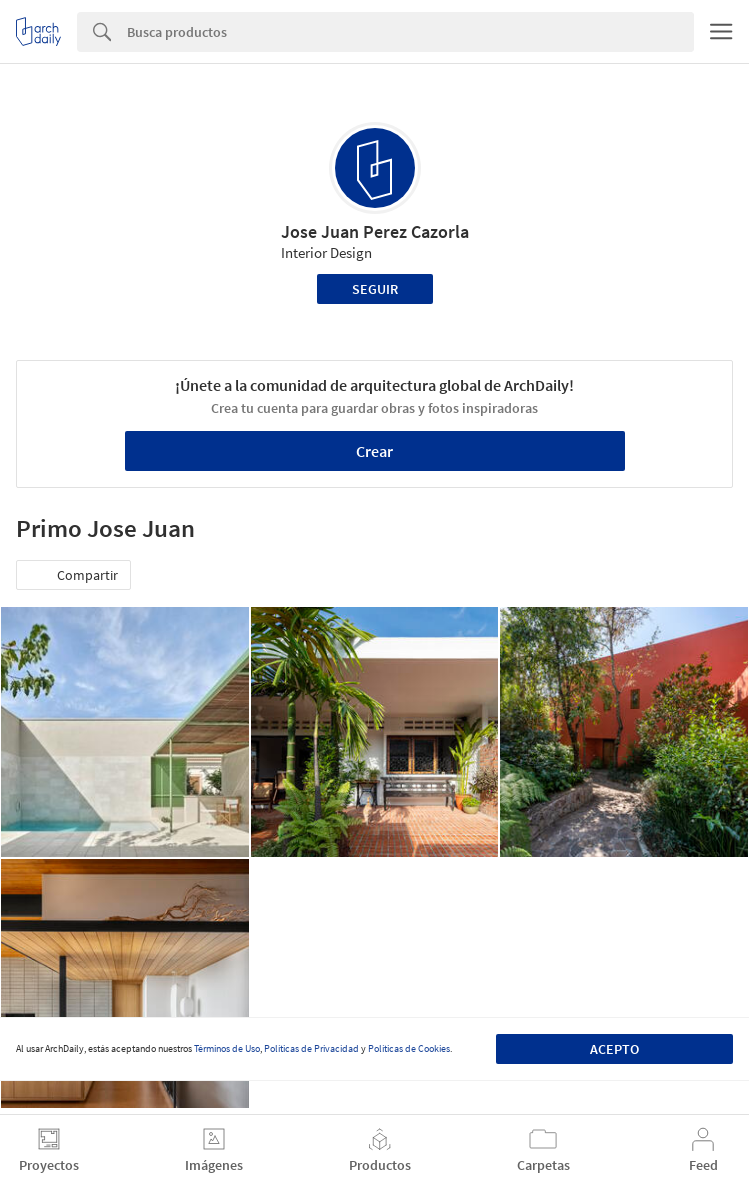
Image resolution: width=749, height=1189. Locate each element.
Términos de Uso (227, 1048)
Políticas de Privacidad (311, 1048)
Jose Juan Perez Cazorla (375, 231)
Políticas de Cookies (409, 1048)
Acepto (614, 1049)
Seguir (375, 289)
